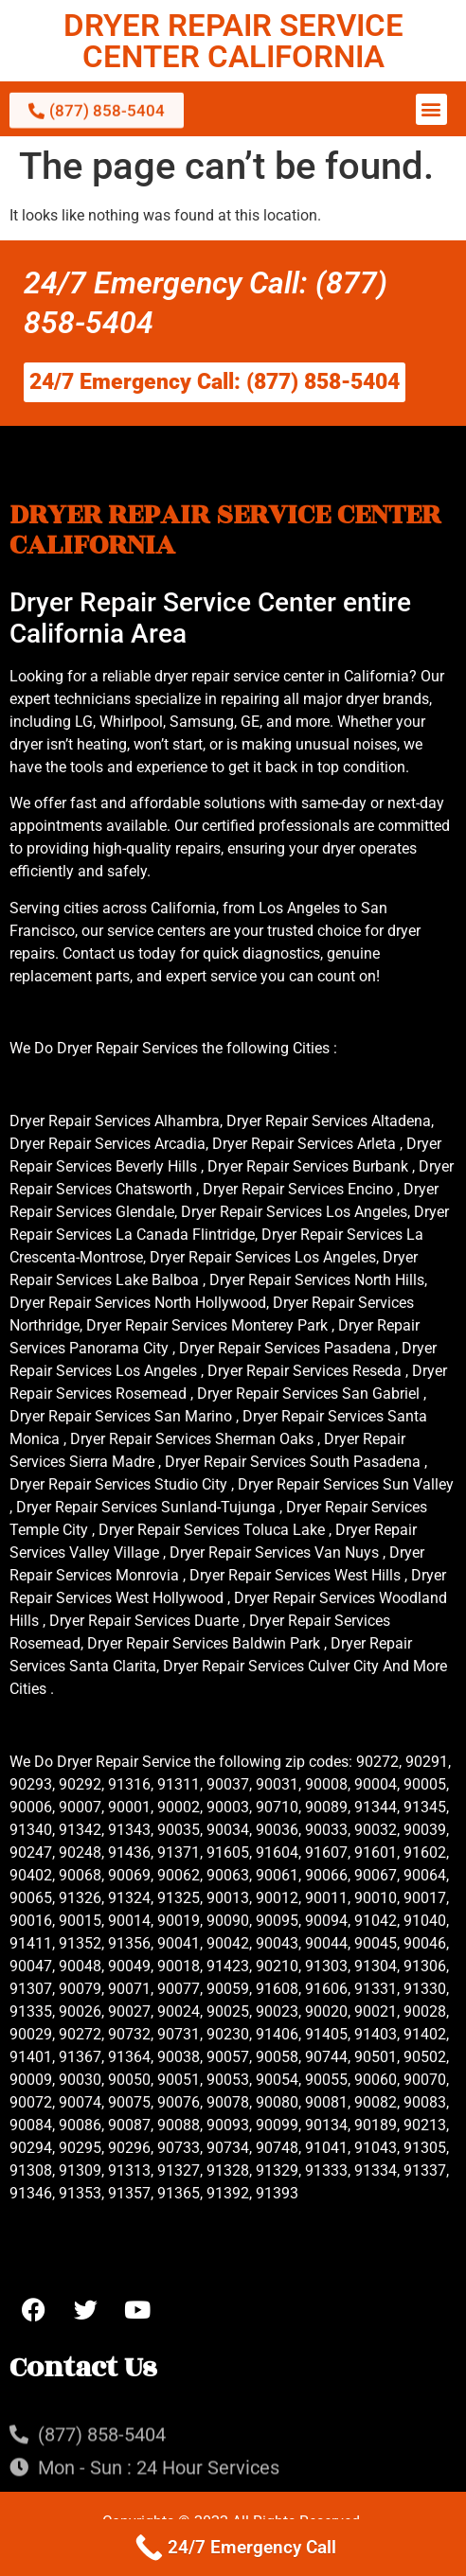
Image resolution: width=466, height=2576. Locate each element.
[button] (431, 109)
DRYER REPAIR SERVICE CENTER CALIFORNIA (233, 41)
